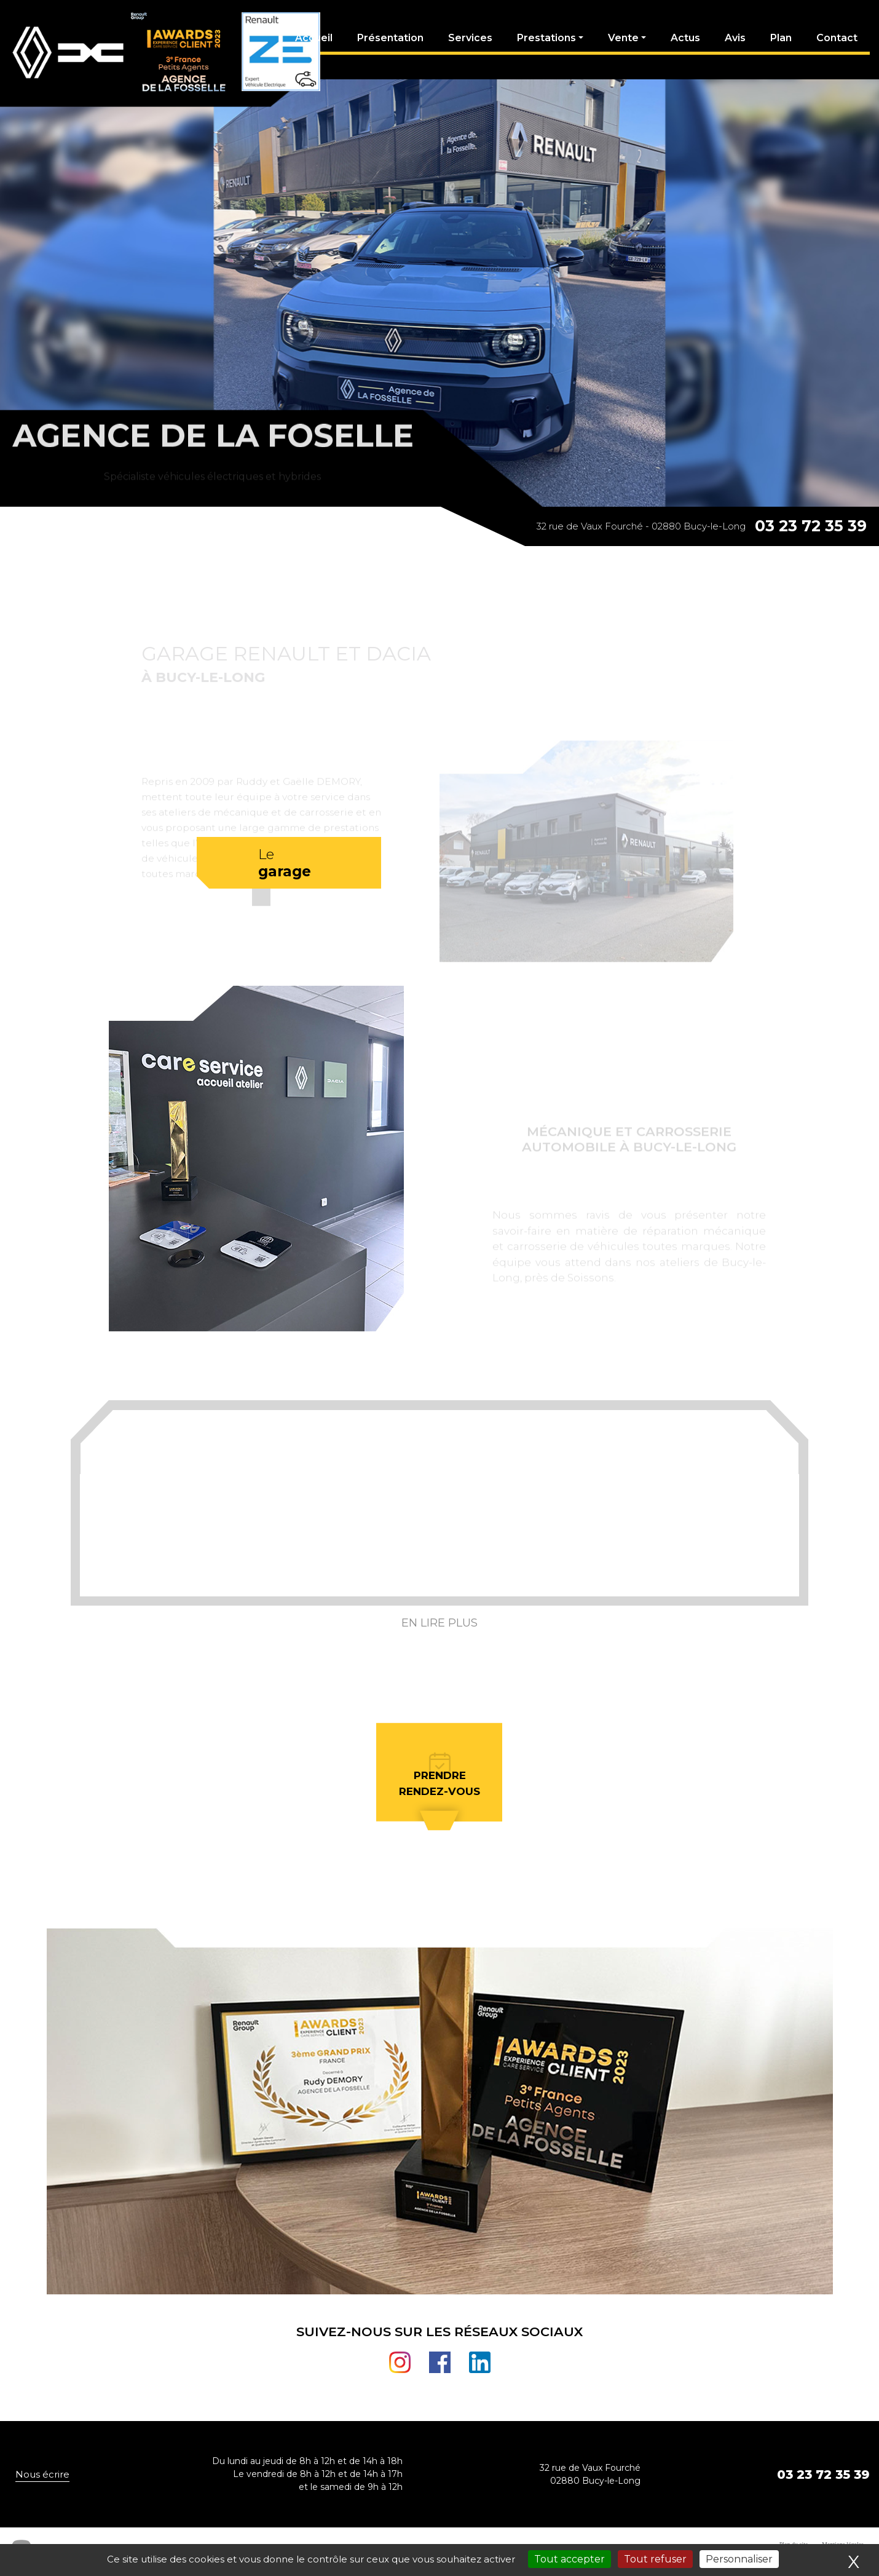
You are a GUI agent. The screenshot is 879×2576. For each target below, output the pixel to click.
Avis (735, 38)
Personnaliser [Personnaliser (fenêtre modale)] (739, 2559)
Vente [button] (623, 38)
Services (470, 38)
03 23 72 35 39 (811, 526)
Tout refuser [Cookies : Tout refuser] (655, 2559)
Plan (781, 38)
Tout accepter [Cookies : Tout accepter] (569, 2559)
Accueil (314, 38)
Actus (685, 38)
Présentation (390, 38)
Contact (836, 38)
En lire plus (439, 1623)
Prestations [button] (546, 38)
